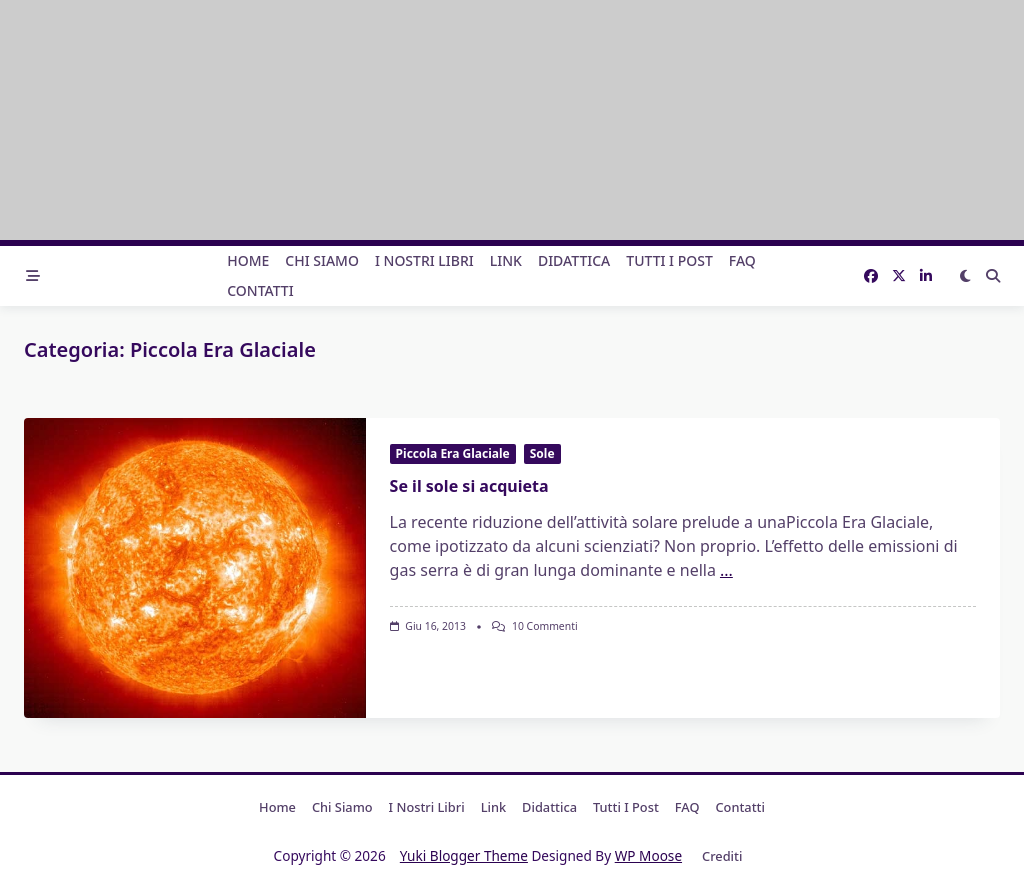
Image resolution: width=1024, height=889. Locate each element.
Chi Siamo (322, 260)
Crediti (722, 856)
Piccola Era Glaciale (453, 453)
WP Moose (648, 855)
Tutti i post (669, 260)
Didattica (574, 260)
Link (506, 260)
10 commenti (545, 626)
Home (248, 260)
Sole (542, 453)
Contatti (260, 290)
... (726, 570)
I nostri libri (424, 260)
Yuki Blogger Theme (464, 855)
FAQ (742, 260)
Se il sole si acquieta (469, 486)
